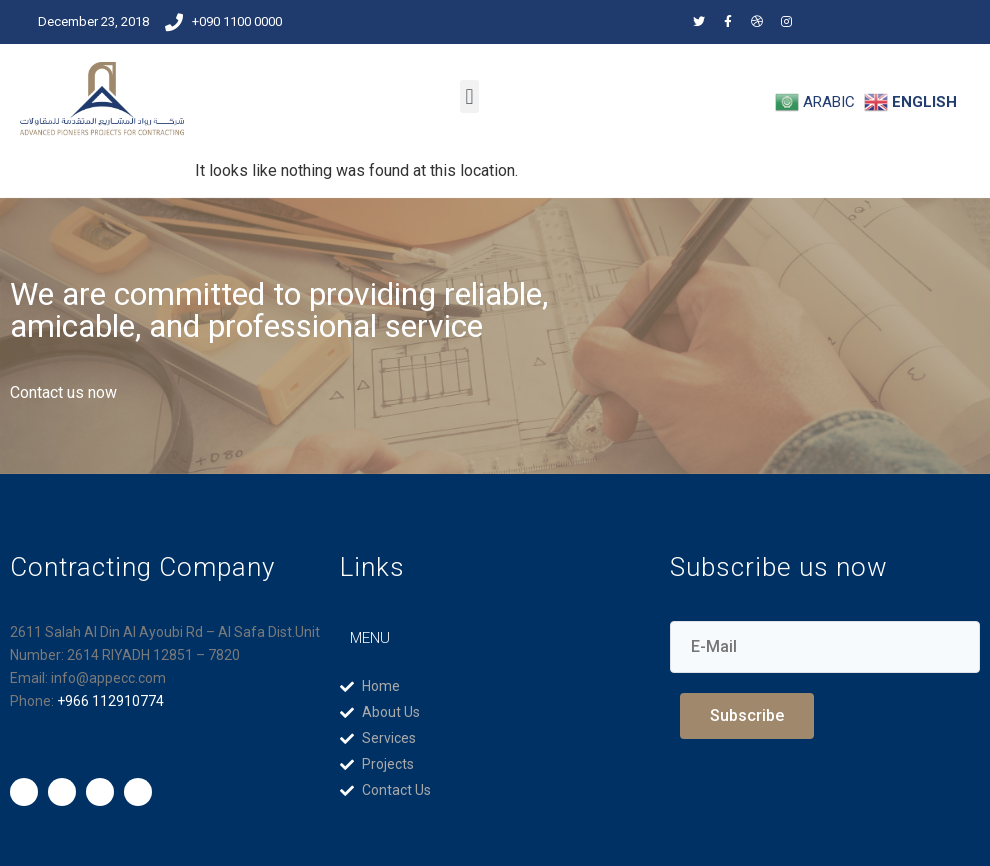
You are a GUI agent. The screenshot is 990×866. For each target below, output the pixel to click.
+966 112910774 (110, 701)
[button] (469, 96)
